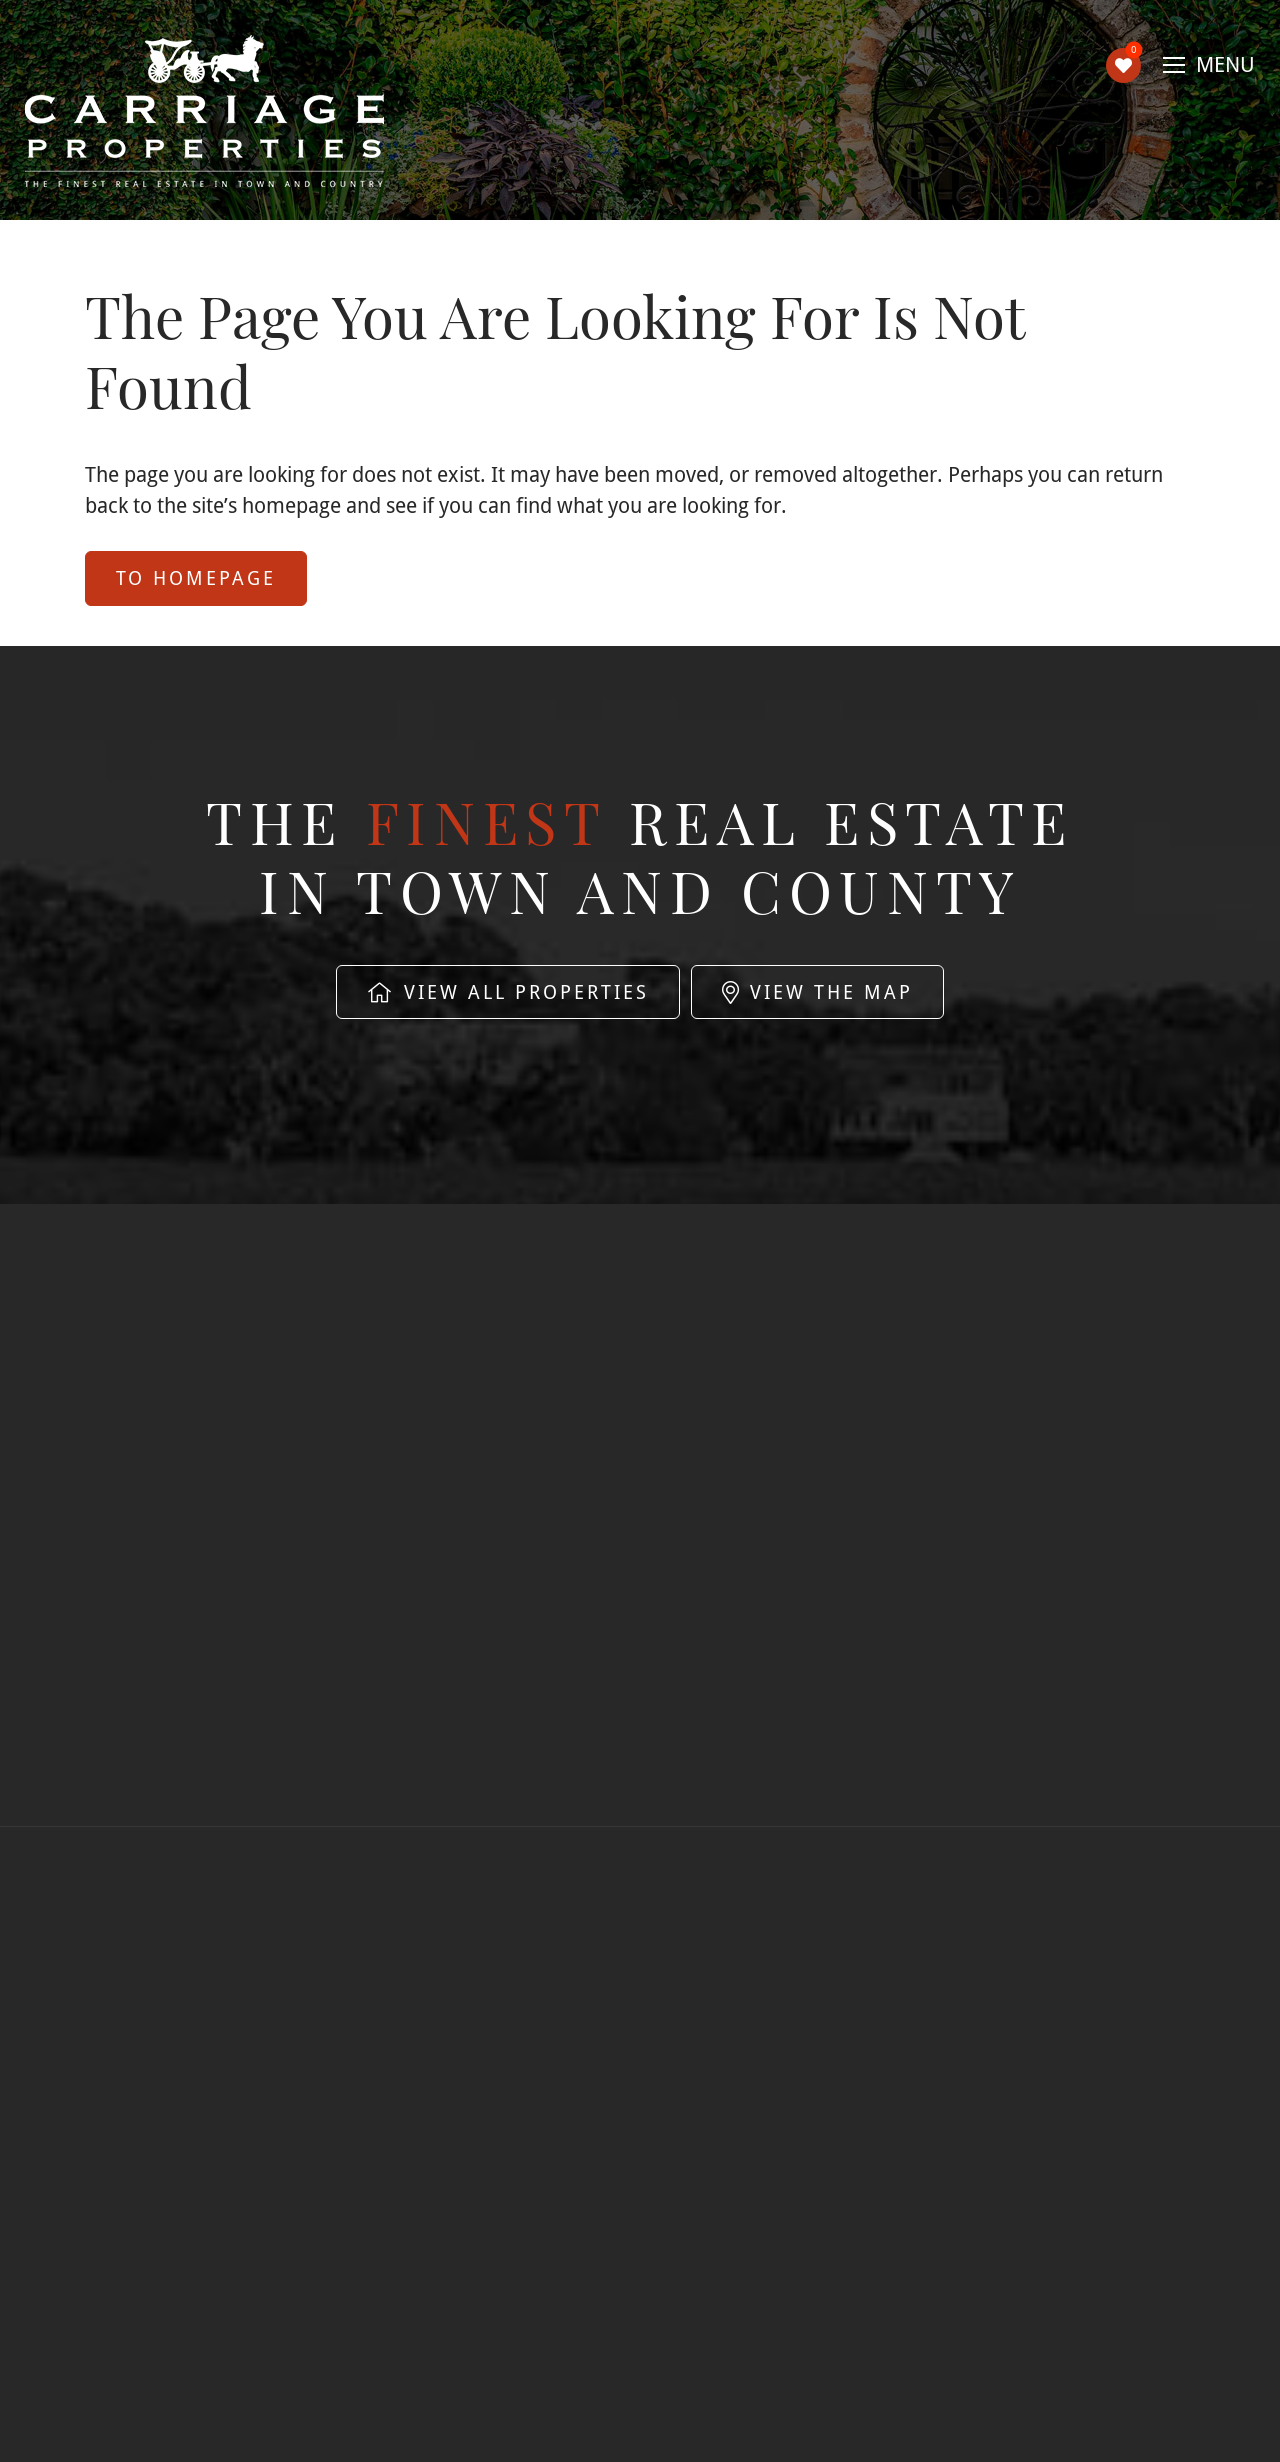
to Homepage (196, 577)
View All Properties (508, 992)
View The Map (817, 992)
